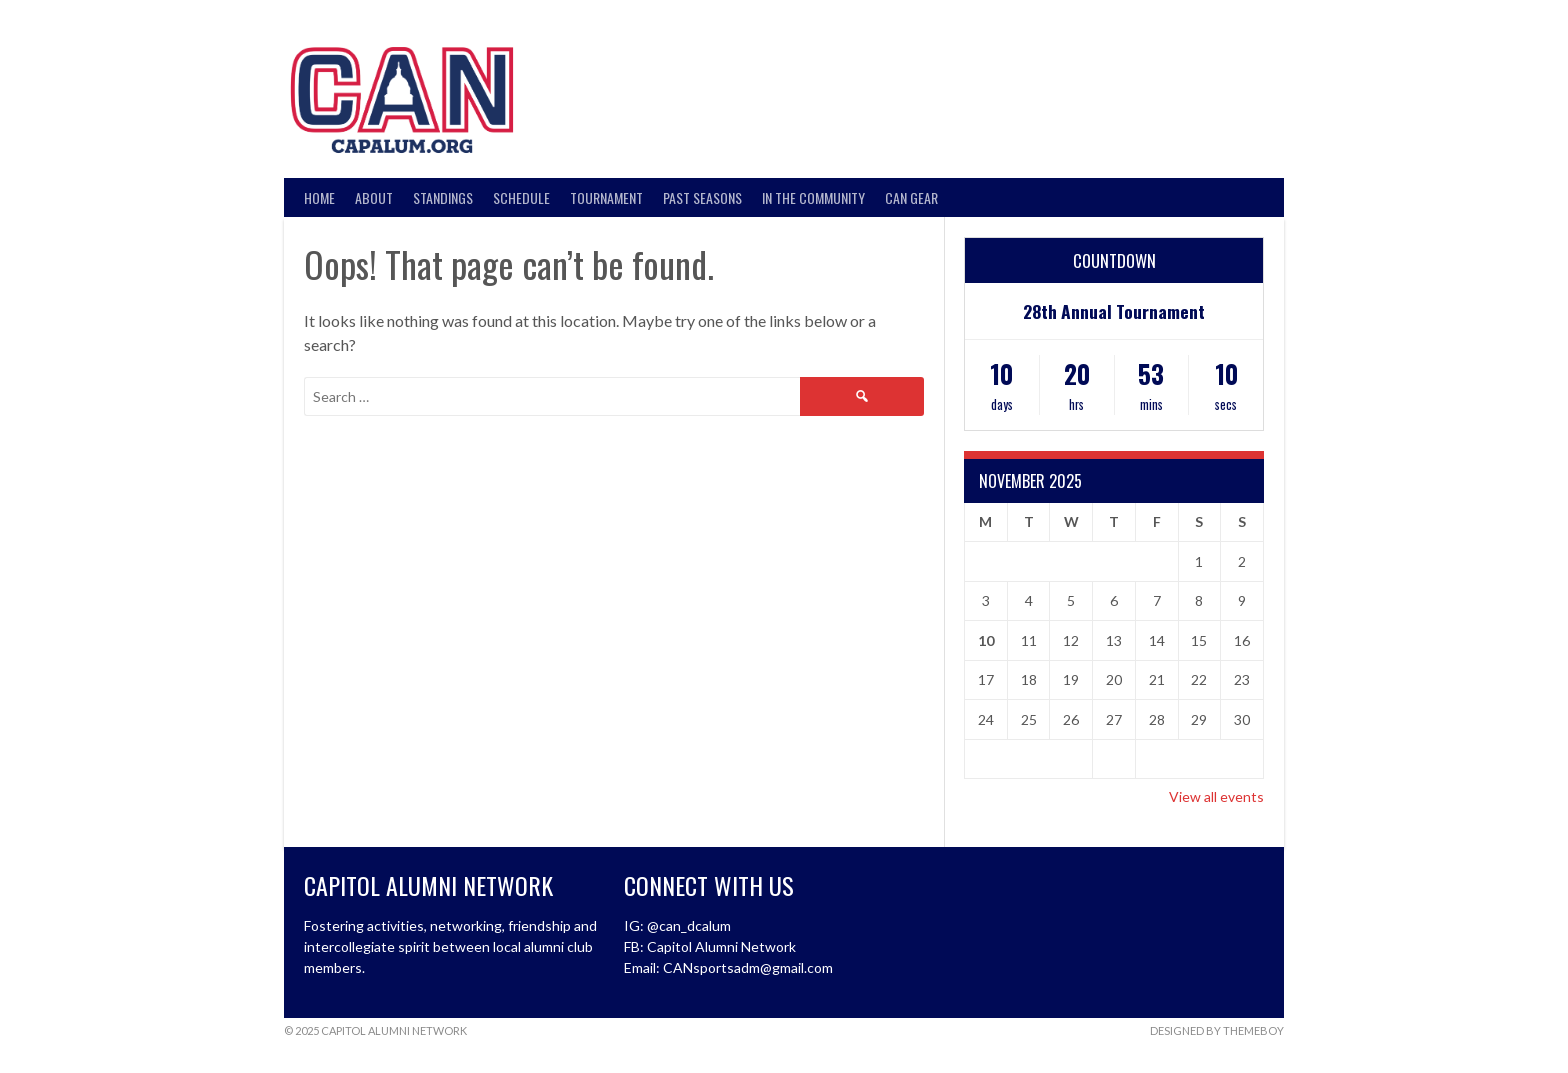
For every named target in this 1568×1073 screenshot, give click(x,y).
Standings (443, 197)
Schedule (521, 197)
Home (319, 197)
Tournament (606, 197)
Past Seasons (702, 197)
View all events (1216, 796)
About (374, 197)
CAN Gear (911, 197)
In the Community (813, 197)
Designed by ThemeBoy (1217, 1030)
